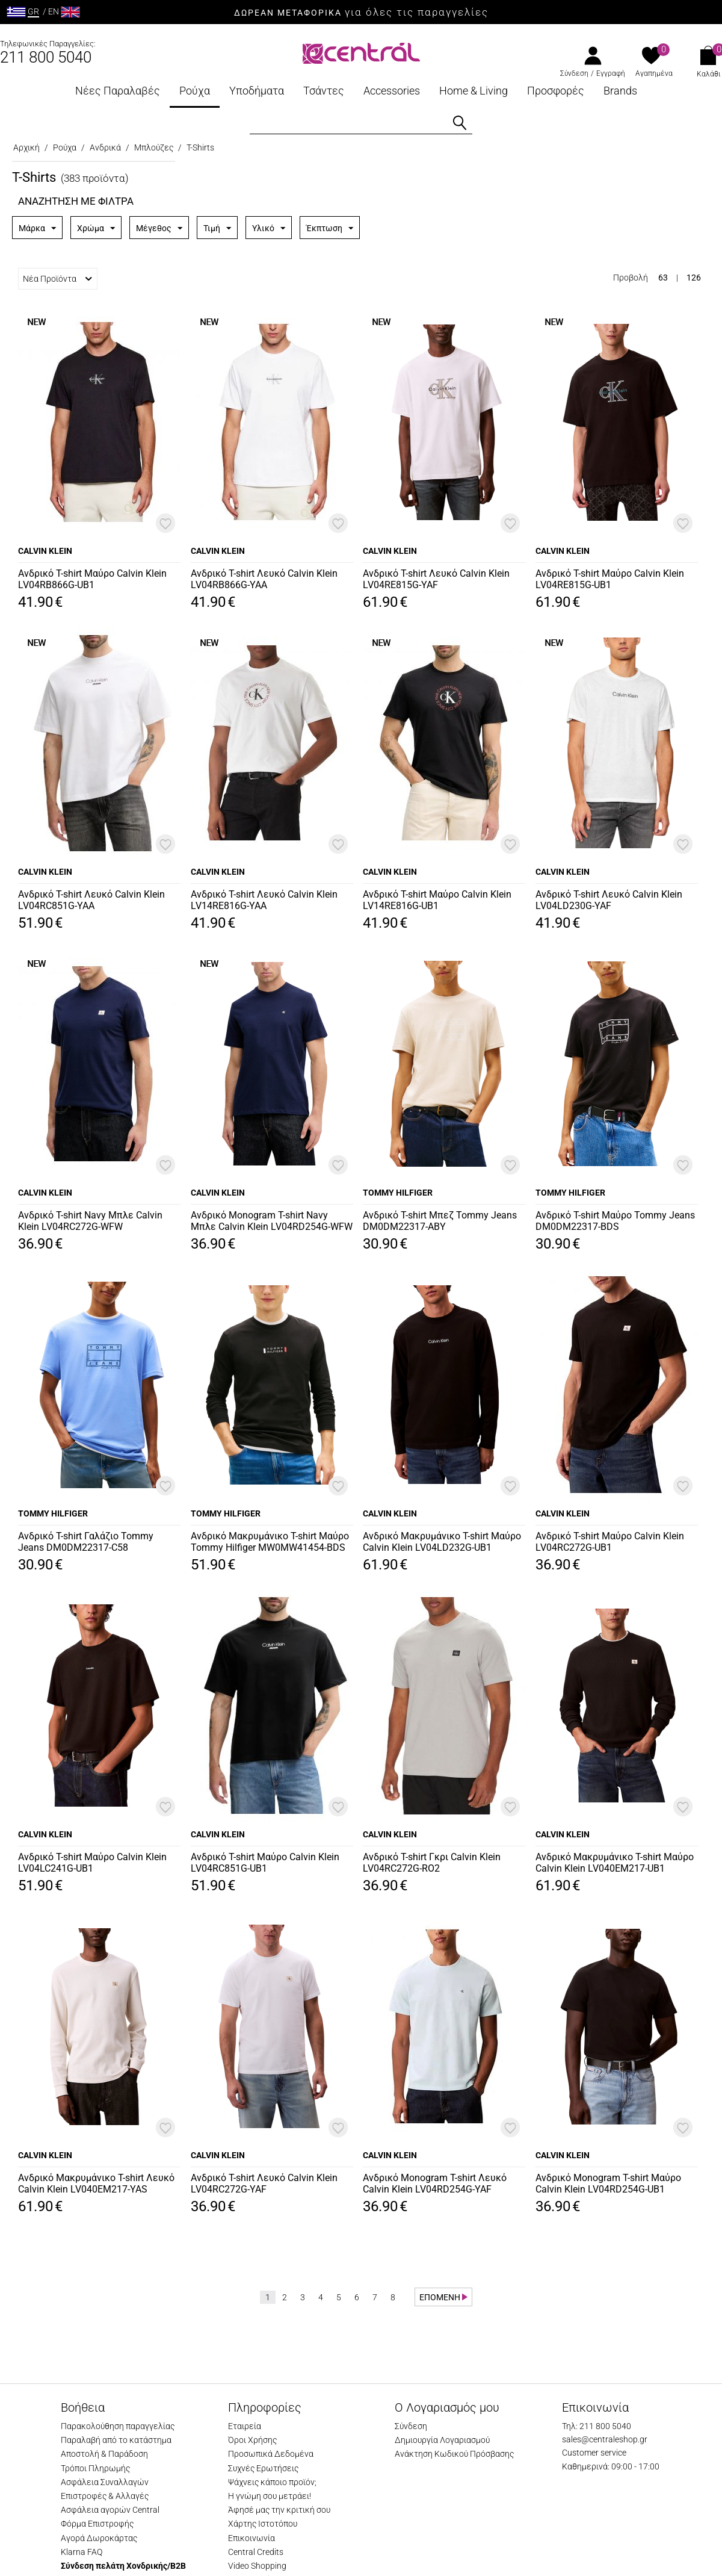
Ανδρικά (105, 147)
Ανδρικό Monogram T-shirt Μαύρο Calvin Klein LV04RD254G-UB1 (608, 2183)
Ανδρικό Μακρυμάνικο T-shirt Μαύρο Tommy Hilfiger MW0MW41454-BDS (270, 1541)
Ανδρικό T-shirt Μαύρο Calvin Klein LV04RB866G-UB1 (92, 579)
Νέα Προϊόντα (57, 278)
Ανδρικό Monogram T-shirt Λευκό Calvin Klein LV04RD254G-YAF (435, 2183)
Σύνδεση (574, 73)
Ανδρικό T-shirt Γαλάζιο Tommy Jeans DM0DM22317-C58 (85, 1541)
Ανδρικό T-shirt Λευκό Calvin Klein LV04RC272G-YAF (264, 2183)
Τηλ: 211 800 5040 (596, 2426)
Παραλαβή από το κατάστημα (116, 2440)
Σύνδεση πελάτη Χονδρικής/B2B (123, 2566)
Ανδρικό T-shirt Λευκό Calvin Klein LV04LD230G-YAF (608, 900)
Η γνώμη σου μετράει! (269, 2496)
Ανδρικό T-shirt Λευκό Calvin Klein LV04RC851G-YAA (91, 900)
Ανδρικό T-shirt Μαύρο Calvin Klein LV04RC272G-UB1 (609, 1541)
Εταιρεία (244, 2426)
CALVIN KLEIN (45, 551)
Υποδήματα (256, 90)
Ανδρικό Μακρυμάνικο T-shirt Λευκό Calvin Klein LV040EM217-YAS (96, 2183)
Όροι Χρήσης (252, 2440)
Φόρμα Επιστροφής (97, 2523)
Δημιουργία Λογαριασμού (442, 2440)
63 (663, 277)
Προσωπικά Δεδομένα (270, 2454)
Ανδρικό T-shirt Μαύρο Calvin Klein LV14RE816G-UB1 (437, 900)
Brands (620, 90)
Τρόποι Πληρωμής (95, 2468)
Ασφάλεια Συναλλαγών (105, 2482)
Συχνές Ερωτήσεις (263, 2468)
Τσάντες (323, 90)
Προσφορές (555, 90)
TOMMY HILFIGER (398, 1192)
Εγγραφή (610, 73)
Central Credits (255, 2552)
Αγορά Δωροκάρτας (99, 2538)
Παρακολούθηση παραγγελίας (117, 2426)
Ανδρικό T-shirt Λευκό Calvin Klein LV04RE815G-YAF (436, 579)
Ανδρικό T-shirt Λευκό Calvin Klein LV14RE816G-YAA (264, 900)
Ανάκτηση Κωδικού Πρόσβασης (454, 2454)
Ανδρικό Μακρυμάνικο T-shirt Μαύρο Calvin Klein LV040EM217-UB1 (614, 1862)
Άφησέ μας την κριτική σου (279, 2510)
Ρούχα (194, 90)
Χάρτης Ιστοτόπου (262, 2523)
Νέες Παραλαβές (117, 90)
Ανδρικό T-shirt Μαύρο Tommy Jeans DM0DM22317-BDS (615, 1220)
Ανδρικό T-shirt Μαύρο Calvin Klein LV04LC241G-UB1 (92, 1862)
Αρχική (26, 147)
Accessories (391, 90)
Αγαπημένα (654, 73)
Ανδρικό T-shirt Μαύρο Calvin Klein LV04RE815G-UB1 (609, 579)
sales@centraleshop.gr (604, 2439)
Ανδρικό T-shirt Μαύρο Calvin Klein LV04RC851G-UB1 (265, 1862)
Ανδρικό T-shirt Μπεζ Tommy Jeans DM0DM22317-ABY (440, 1220)
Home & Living (473, 90)
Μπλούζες (153, 147)
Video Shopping (257, 2566)
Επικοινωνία (251, 2538)
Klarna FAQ (81, 2552)
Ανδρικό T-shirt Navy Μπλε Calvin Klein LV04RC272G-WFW (90, 1220)
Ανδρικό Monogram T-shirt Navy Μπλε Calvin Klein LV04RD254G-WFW (272, 1220)
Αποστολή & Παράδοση (104, 2454)
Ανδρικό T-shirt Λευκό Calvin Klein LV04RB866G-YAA (264, 579)
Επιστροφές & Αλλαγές (105, 2496)
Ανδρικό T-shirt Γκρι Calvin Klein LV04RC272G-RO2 (432, 1862)
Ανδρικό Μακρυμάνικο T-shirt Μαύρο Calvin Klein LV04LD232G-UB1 (442, 1541)
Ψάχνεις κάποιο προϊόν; (272, 2482)
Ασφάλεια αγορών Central (110, 2510)
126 (694, 277)
